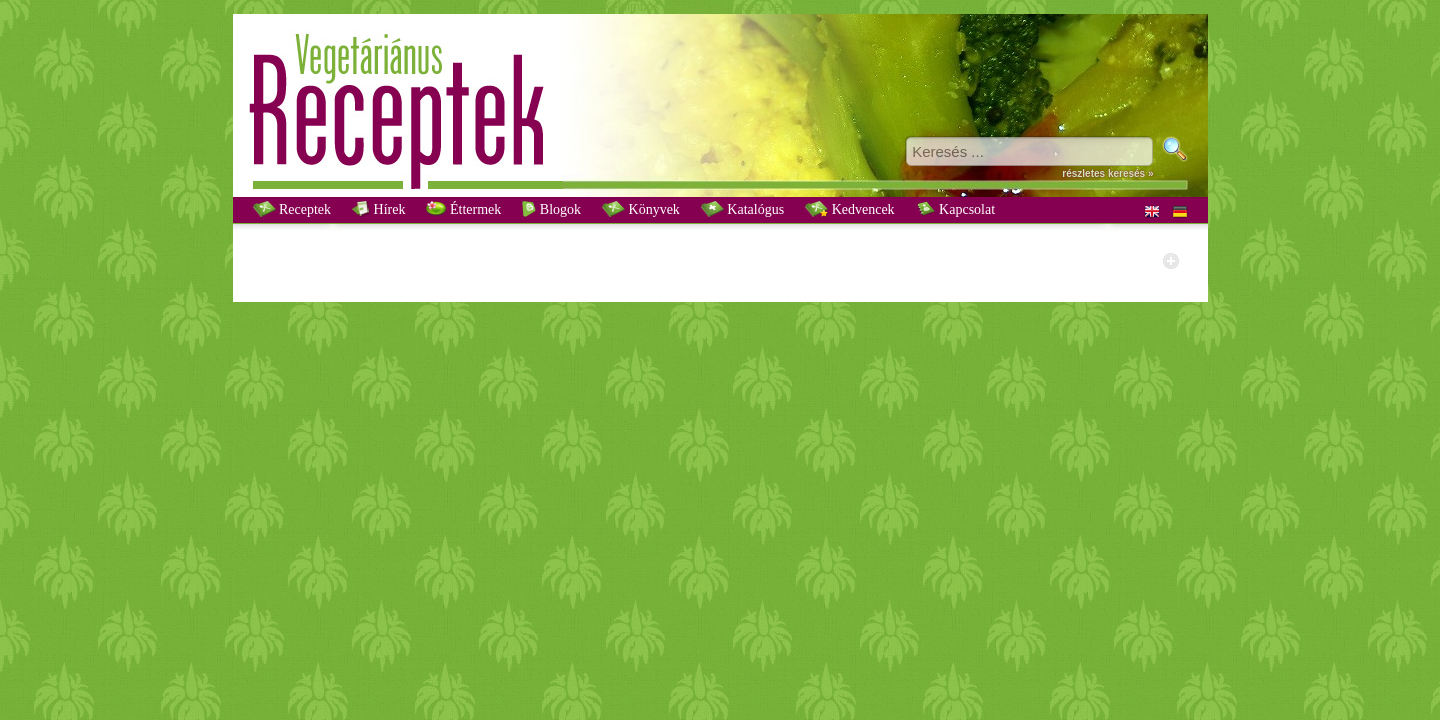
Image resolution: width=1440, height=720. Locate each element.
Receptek (292, 209)
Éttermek (463, 209)
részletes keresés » (1107, 173)
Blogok (551, 209)
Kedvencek (849, 209)
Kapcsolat (955, 209)
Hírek (378, 209)
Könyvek (641, 209)
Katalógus (742, 209)
